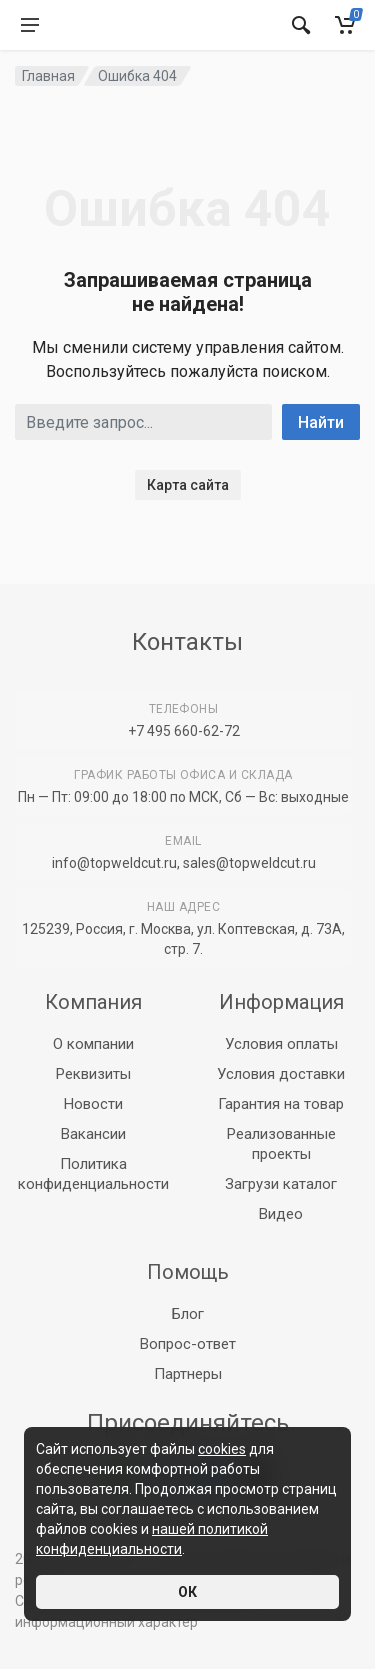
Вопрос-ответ (188, 1344)
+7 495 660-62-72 (184, 731)
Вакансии (93, 1134)
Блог (188, 1314)
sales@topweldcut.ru (249, 863)
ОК (187, 1592)
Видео (281, 1214)
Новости (93, 1104)
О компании (93, 1044)
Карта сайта (188, 485)
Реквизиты (93, 1074)
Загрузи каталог (281, 1184)
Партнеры (188, 1374)
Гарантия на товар (281, 1104)
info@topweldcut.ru (114, 863)
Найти (321, 422)
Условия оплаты (281, 1044)
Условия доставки (281, 1074)
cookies (222, 1449)
